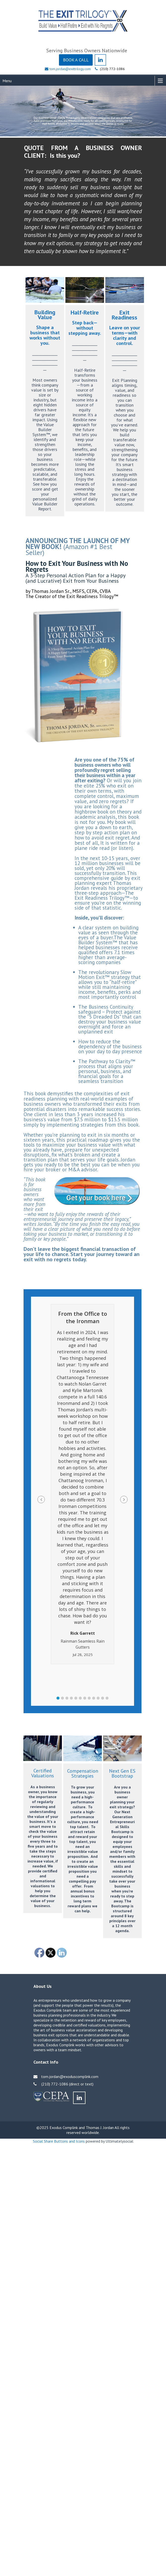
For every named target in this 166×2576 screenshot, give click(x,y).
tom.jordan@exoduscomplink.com (69, 2076)
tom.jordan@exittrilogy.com (70, 69)
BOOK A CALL (76, 60)
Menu (7, 80)
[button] (57, 1698)
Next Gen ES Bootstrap (122, 1773)
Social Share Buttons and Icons (59, 2141)
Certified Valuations (42, 1773)
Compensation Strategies (82, 1773)
